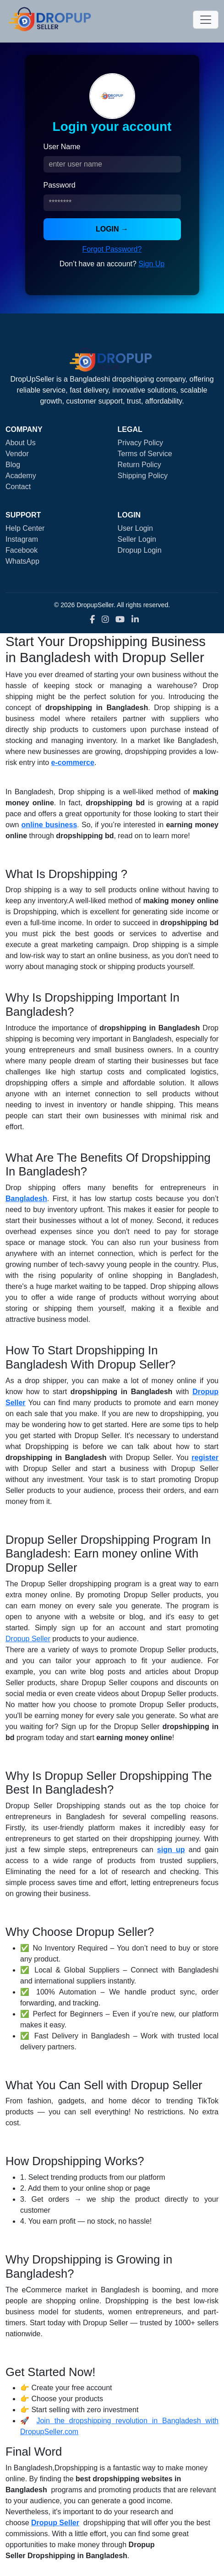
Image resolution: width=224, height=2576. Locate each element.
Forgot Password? (112, 249)
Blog (12, 465)
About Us (20, 443)
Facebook (21, 550)
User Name (62, 147)
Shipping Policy (143, 476)
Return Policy (139, 465)
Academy (20, 476)
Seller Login (137, 539)
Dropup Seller (27, 1639)
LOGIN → (112, 229)
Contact (18, 486)
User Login (135, 528)
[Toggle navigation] (206, 20)
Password (60, 185)
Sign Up (151, 264)
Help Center (24, 528)
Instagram (21, 539)
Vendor (17, 454)
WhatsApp (22, 561)
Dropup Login (140, 550)
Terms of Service (145, 454)
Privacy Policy (141, 443)
